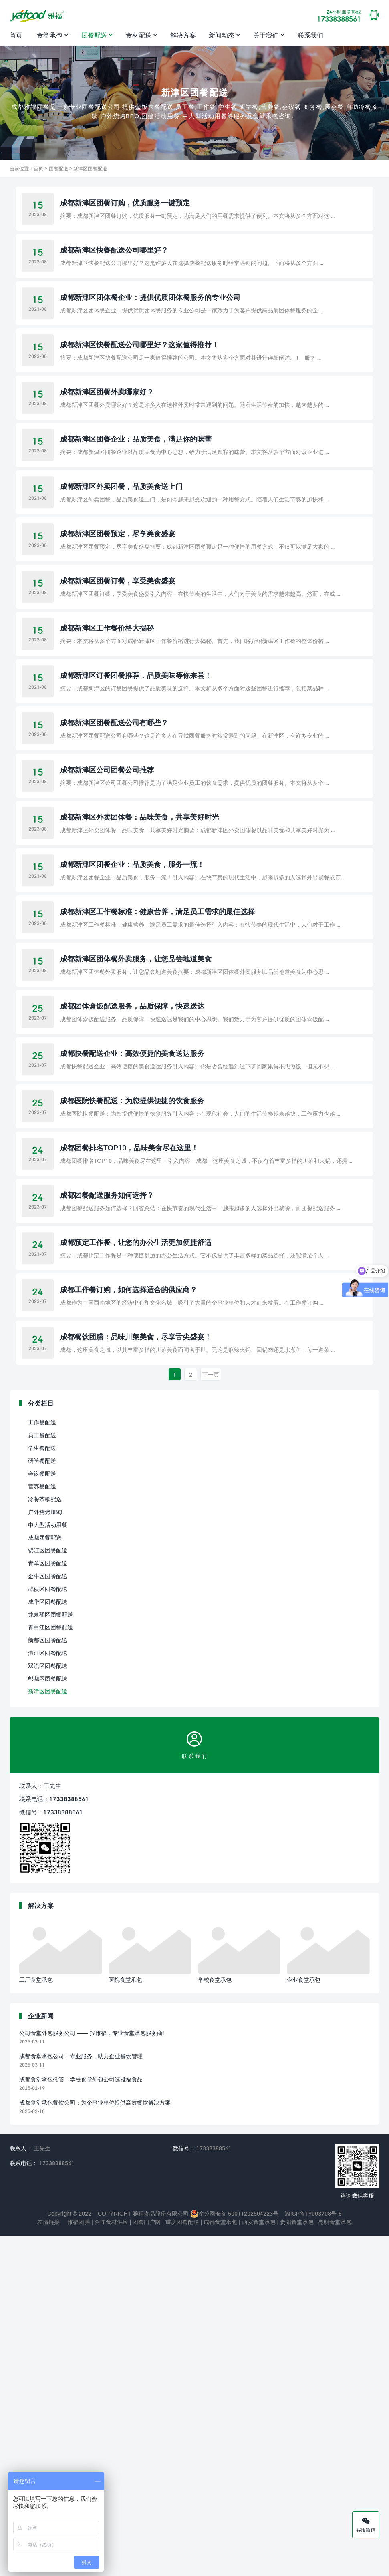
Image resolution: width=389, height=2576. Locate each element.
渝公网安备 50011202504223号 (234, 2554)
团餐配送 (94, 35)
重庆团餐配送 (181, 2562)
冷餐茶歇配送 (45, 1839)
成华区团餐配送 (47, 1942)
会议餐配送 (42, 1813)
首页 (16, 35)
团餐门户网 (146, 2562)
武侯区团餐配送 (47, 1929)
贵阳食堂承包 (296, 2562)
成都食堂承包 (219, 2562)
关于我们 (266, 35)
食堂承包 (49, 35)
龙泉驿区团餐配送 (50, 1954)
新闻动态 (221, 35)
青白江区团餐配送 (50, 1967)
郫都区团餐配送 (47, 2018)
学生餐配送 (42, 1788)
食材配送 (138, 35)
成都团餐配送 (45, 1877)
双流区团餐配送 (47, 2006)
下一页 (210, 1714)
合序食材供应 (110, 2562)
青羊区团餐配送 (47, 1903)
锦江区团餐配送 (47, 1890)
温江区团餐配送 (47, 1993)
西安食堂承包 (258, 2562)
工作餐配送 (42, 1762)
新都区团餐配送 (47, 1980)
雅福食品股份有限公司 (161, 2553)
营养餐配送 (42, 1826)
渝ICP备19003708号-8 (313, 2553)
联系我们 (310, 35)
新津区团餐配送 (90, 168)
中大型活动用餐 (47, 1865)
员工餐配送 (42, 1775)
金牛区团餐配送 (47, 1916)
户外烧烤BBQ (45, 1852)
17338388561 (339, 16)
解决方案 (183, 35)
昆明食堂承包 (334, 2562)
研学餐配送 (42, 1801)
